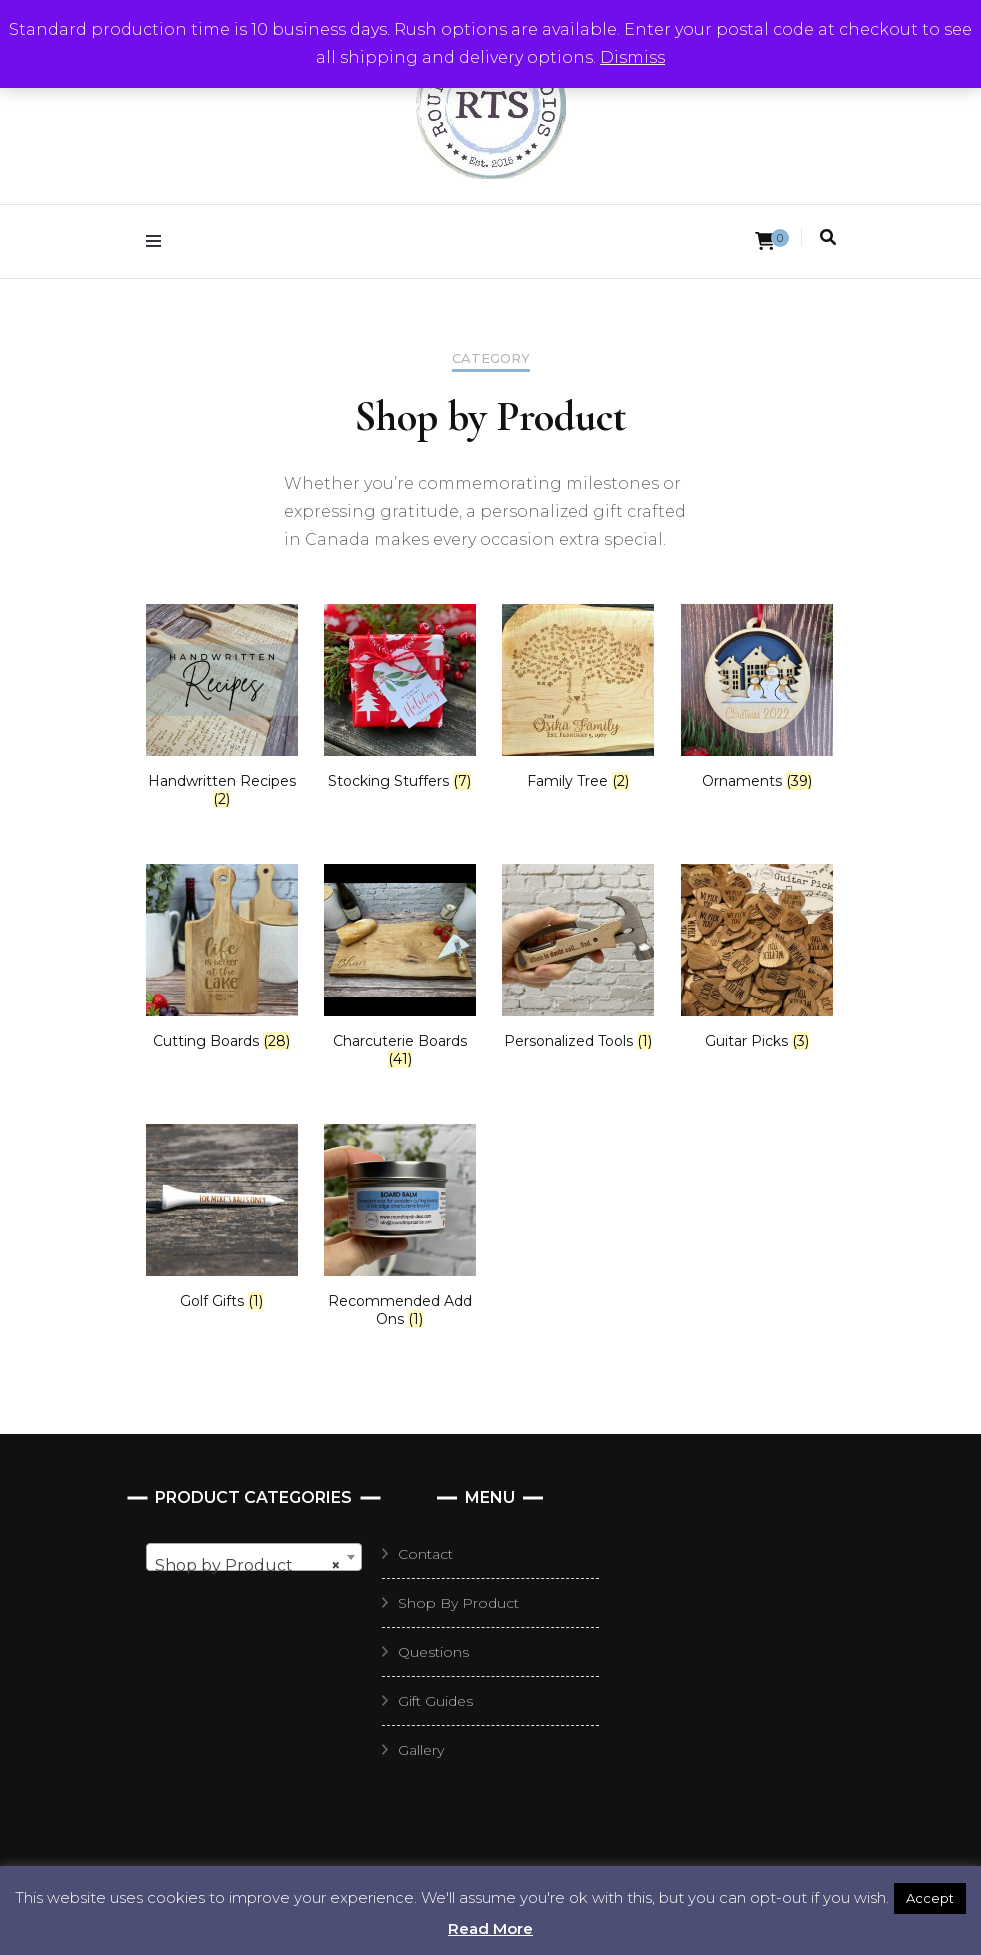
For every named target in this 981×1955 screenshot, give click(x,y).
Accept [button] (930, 1898)
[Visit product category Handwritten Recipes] (222, 706)
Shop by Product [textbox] (248, 1566)
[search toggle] (828, 237)
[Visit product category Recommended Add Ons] (400, 1226)
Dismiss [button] (632, 57)
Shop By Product (458, 1603)
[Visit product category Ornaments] (757, 697)
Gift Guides (435, 1701)
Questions (433, 1652)
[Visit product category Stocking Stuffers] (400, 697)
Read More (490, 1928)
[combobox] (254, 1557)
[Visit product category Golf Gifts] (222, 1217)
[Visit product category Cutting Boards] (222, 957)
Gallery (421, 1750)
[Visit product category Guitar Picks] (757, 957)
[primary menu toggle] (158, 241)
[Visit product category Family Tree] (578, 697)
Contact (425, 1554)
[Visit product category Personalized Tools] (578, 957)
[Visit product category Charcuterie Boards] (400, 966)
